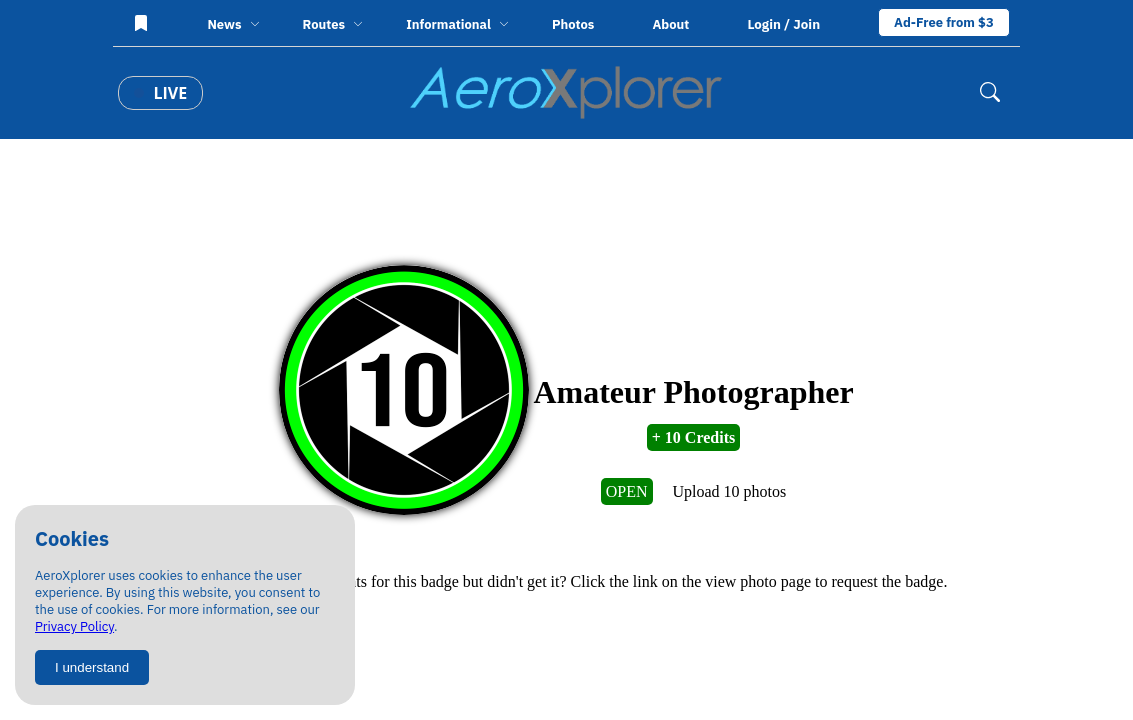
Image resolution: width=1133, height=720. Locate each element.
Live (160, 93)
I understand (92, 667)
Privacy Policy (74, 626)
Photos (573, 24)
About (670, 24)
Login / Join (783, 24)
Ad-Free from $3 (944, 22)
